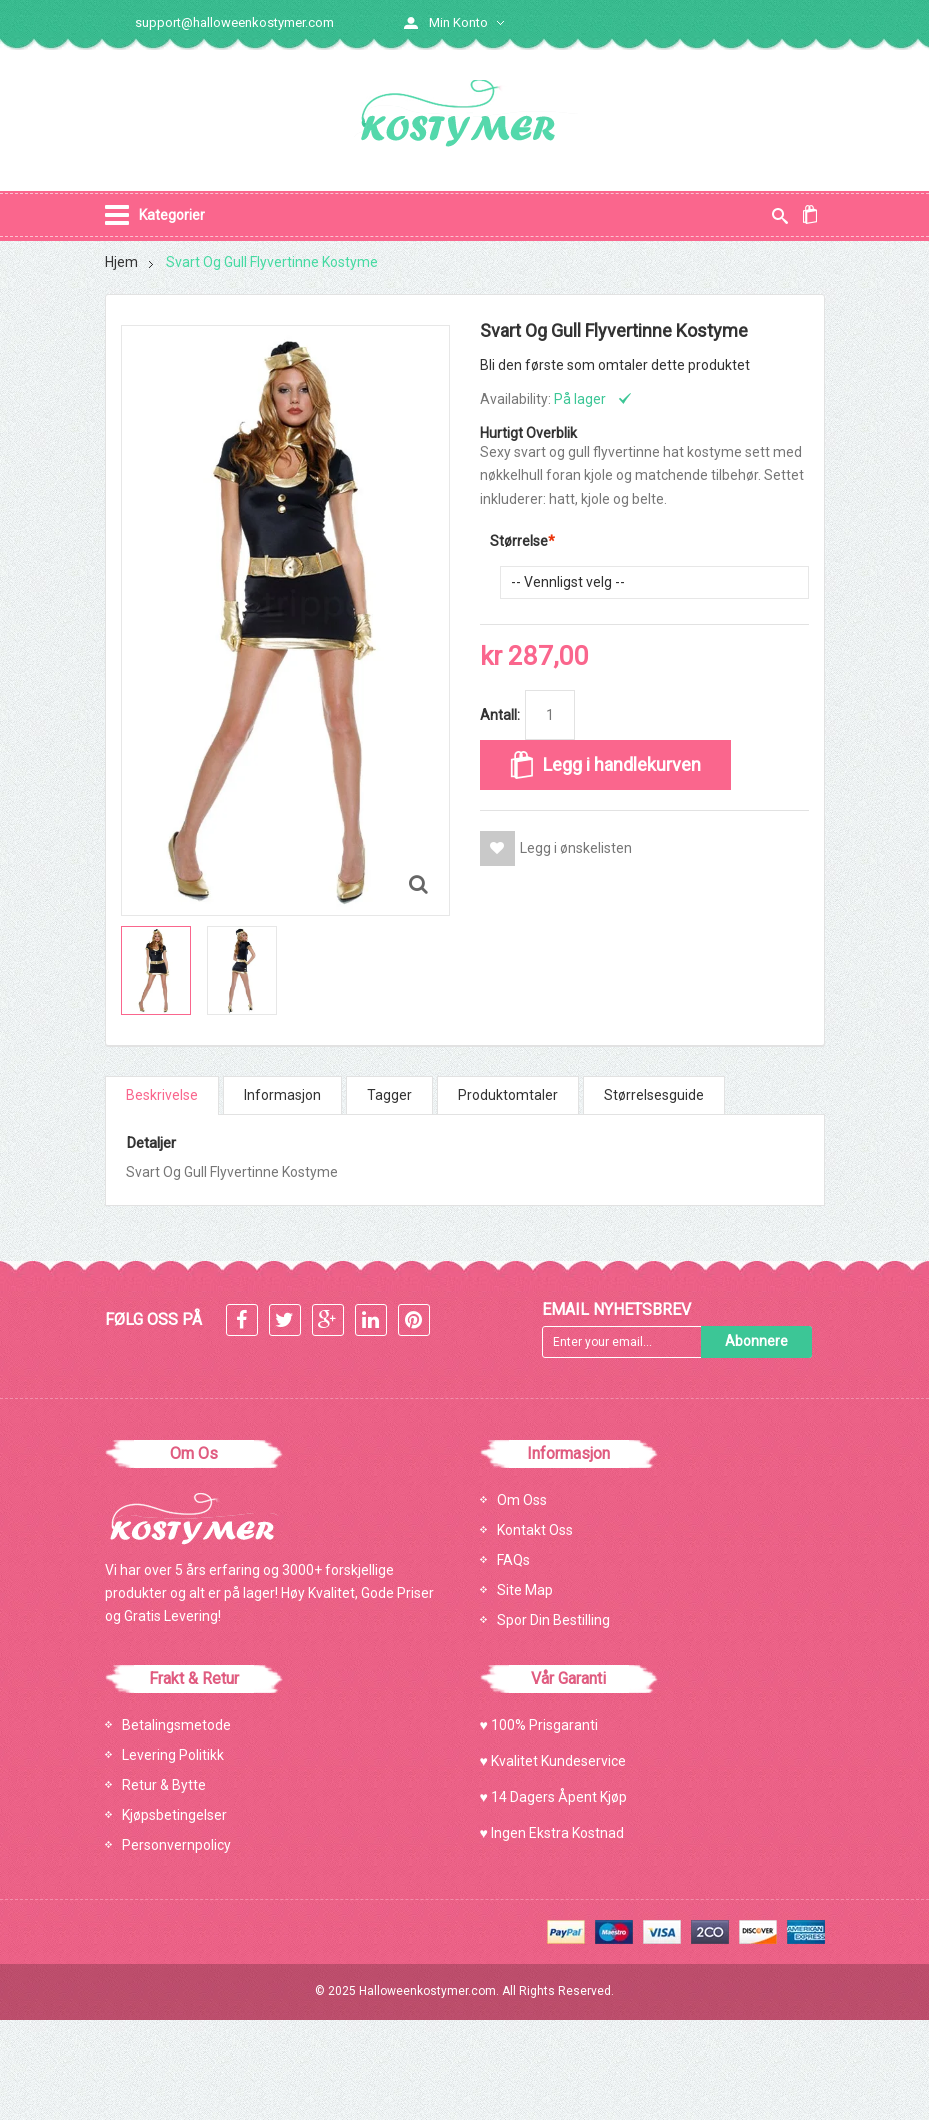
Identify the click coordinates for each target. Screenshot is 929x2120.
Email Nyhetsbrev (616, 1309)
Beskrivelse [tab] (162, 1096)
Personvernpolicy (176, 1845)
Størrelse (519, 542)
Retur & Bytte (164, 1785)
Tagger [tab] (389, 1096)
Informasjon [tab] (282, 1096)
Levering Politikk (173, 1755)
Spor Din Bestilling (553, 1620)
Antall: (500, 716)
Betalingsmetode (176, 1725)
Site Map (525, 1590)
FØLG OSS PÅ (153, 1319)
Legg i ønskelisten (576, 849)
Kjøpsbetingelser (174, 1815)
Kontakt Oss (535, 1530)
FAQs (513, 1560)
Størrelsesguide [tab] (654, 1096)
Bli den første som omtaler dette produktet (615, 366)
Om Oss (522, 1500)
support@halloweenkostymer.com (234, 22)
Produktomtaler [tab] (508, 1096)
